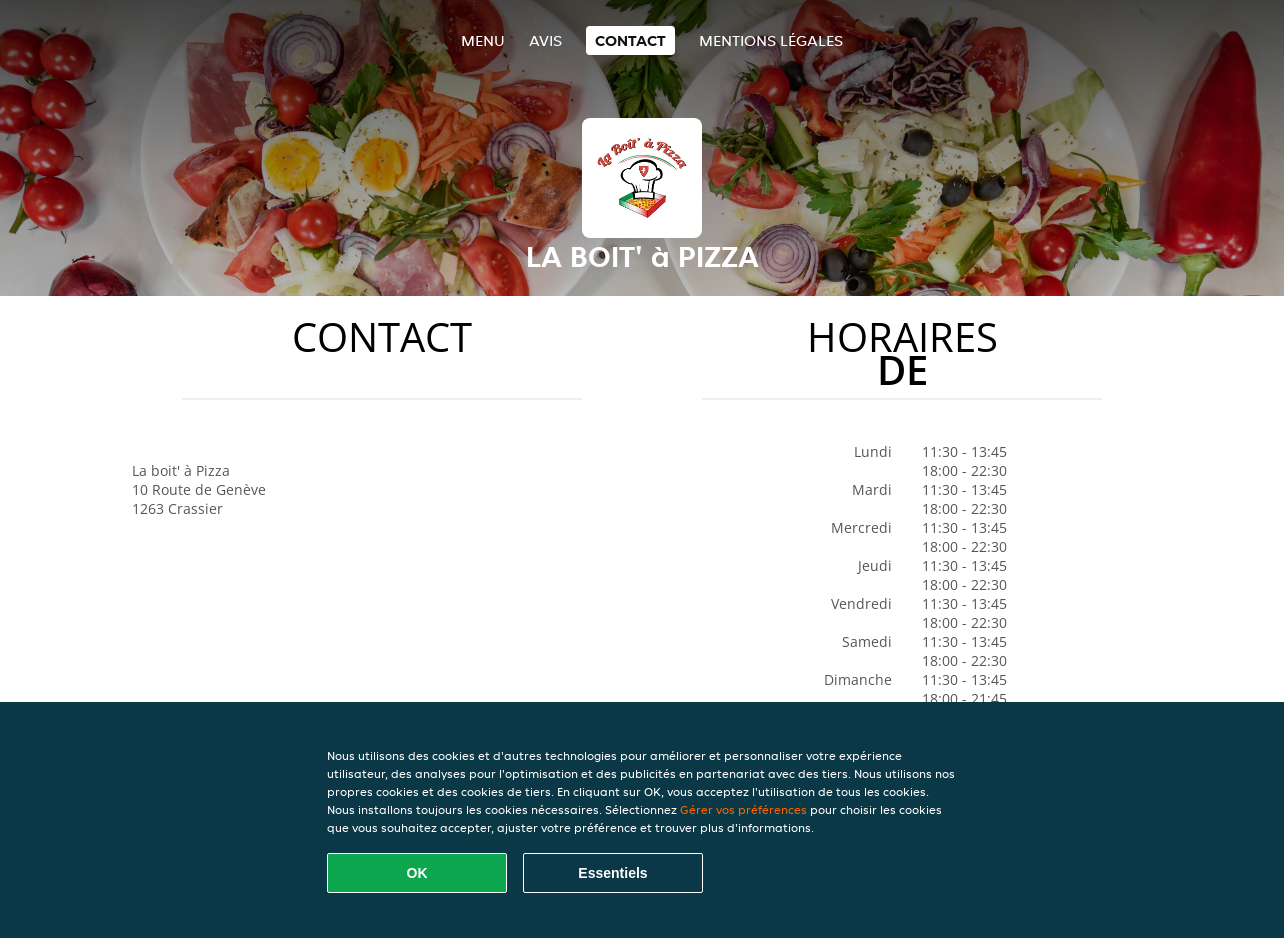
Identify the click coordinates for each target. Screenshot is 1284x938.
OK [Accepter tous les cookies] (417, 873)
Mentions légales (771, 40)
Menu (483, 40)
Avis (545, 40)
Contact (630, 40)
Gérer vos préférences (743, 809)
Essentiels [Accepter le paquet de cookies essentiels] (612, 873)
